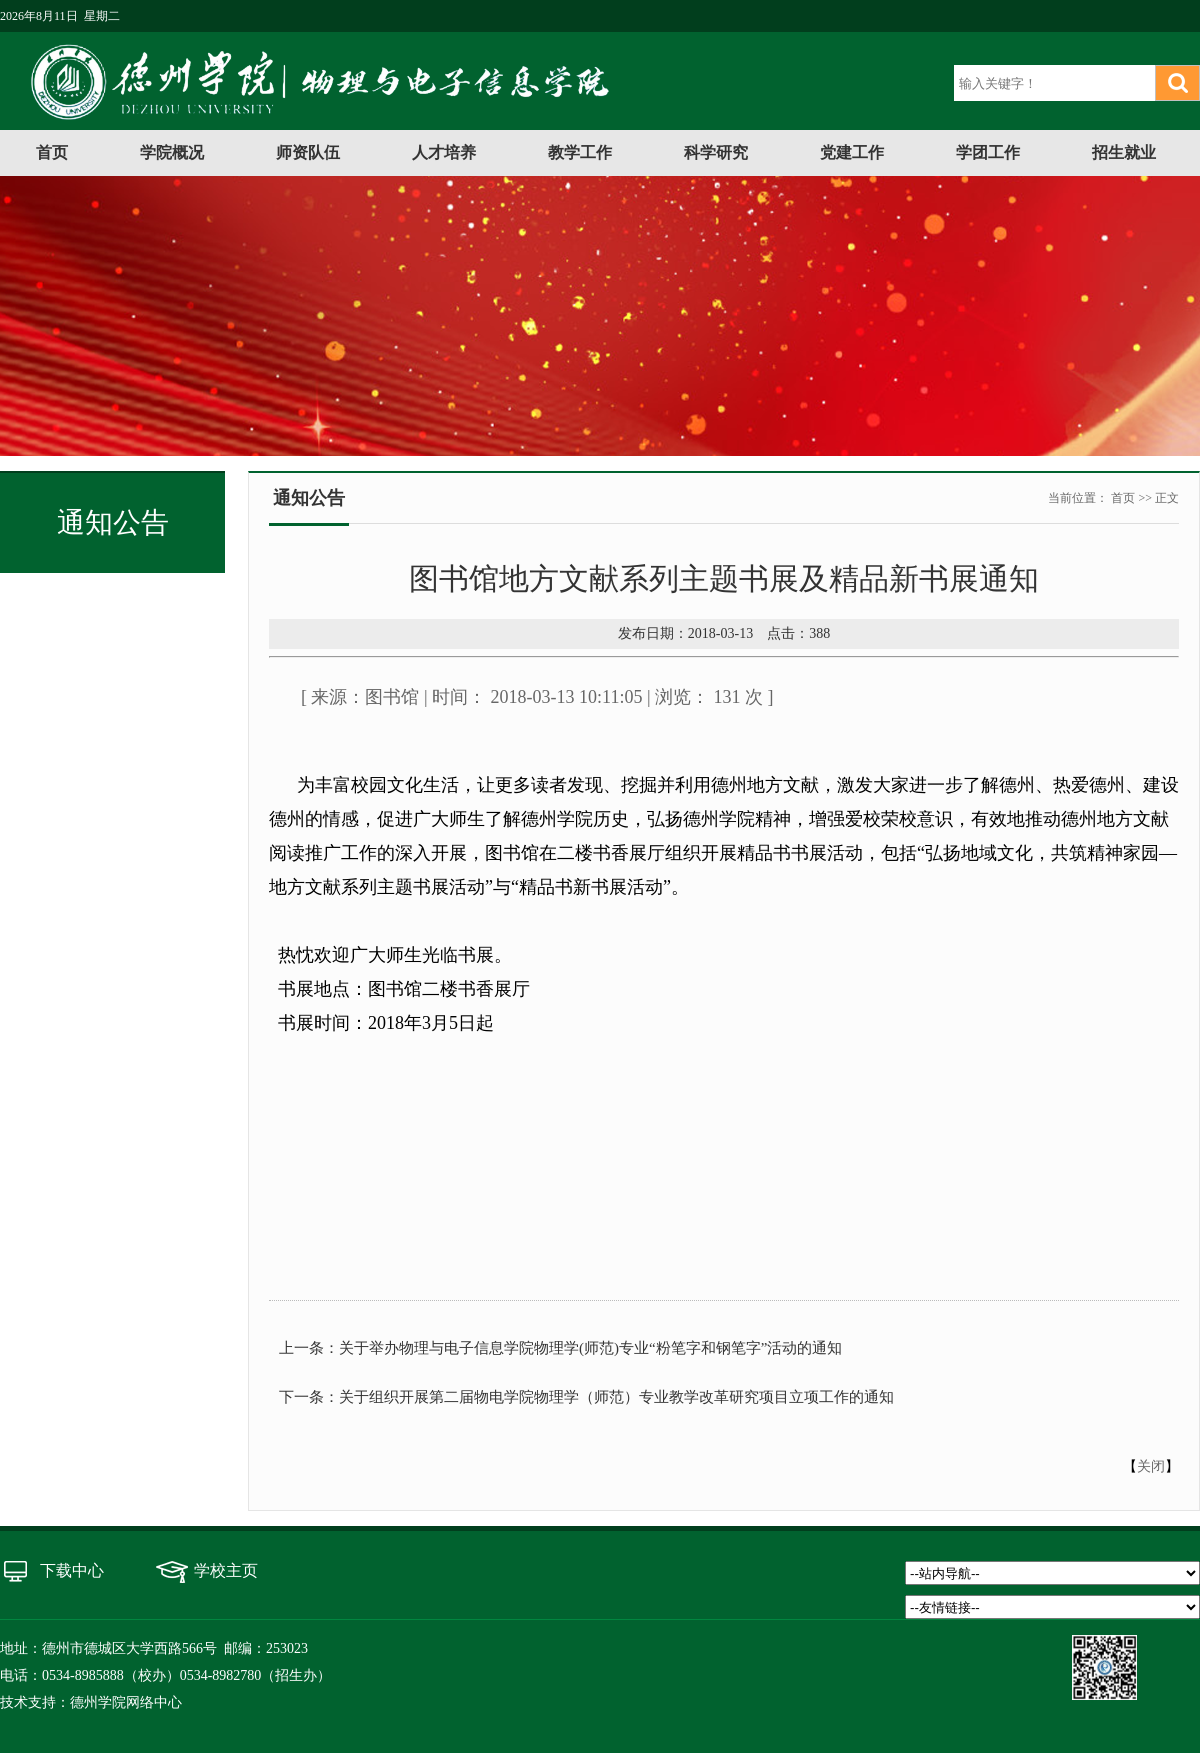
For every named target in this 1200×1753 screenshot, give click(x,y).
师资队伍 (308, 152)
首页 (52, 152)
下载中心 (72, 1570)
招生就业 (1124, 152)
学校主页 (226, 1570)
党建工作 (852, 152)
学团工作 (988, 152)
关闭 (1151, 1466)
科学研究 (716, 152)
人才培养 (444, 152)
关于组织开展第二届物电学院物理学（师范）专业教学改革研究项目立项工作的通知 (616, 1397)
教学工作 (580, 152)
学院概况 (172, 152)
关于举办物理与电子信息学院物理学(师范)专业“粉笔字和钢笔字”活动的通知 (590, 1348)
